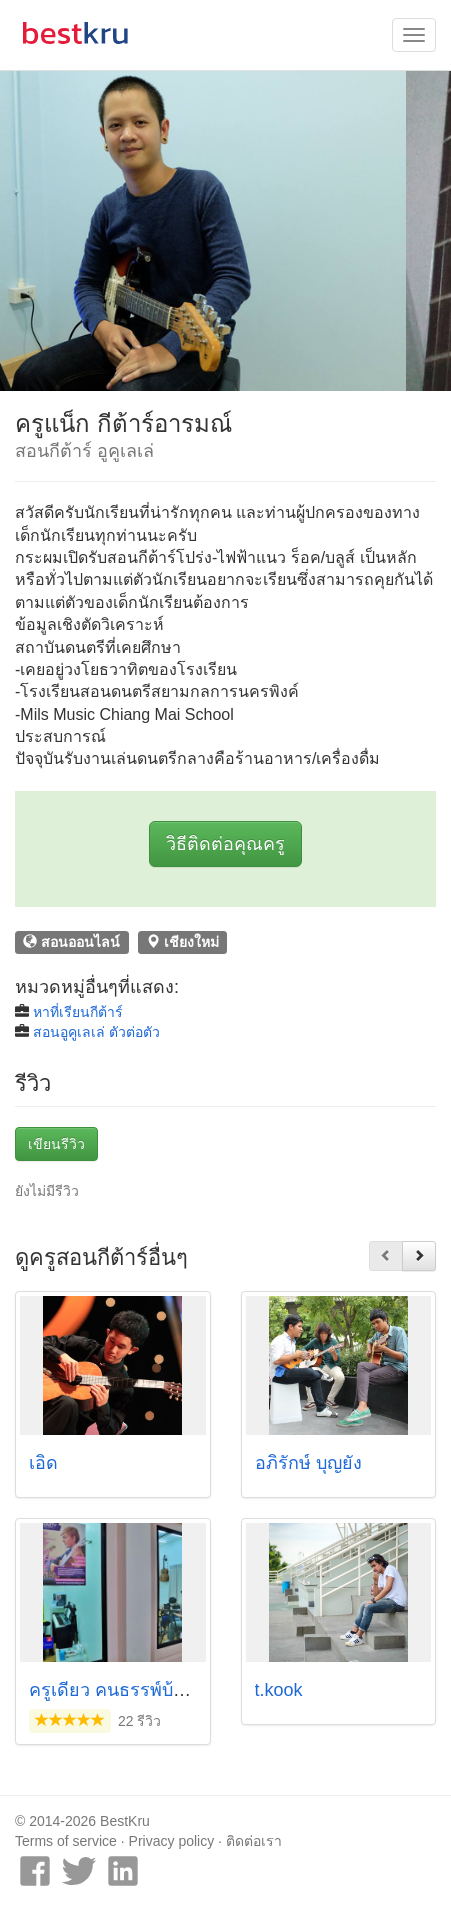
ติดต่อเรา (254, 1841)
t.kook (279, 1690)
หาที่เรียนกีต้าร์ (78, 1012)
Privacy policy (172, 1841)
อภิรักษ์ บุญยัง (308, 1463)
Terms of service (66, 1841)
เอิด (43, 1463)
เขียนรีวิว (56, 1144)
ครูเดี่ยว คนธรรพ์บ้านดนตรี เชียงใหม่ (173, 1690)
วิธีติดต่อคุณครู (225, 844)
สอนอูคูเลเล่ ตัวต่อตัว (96, 1032)
